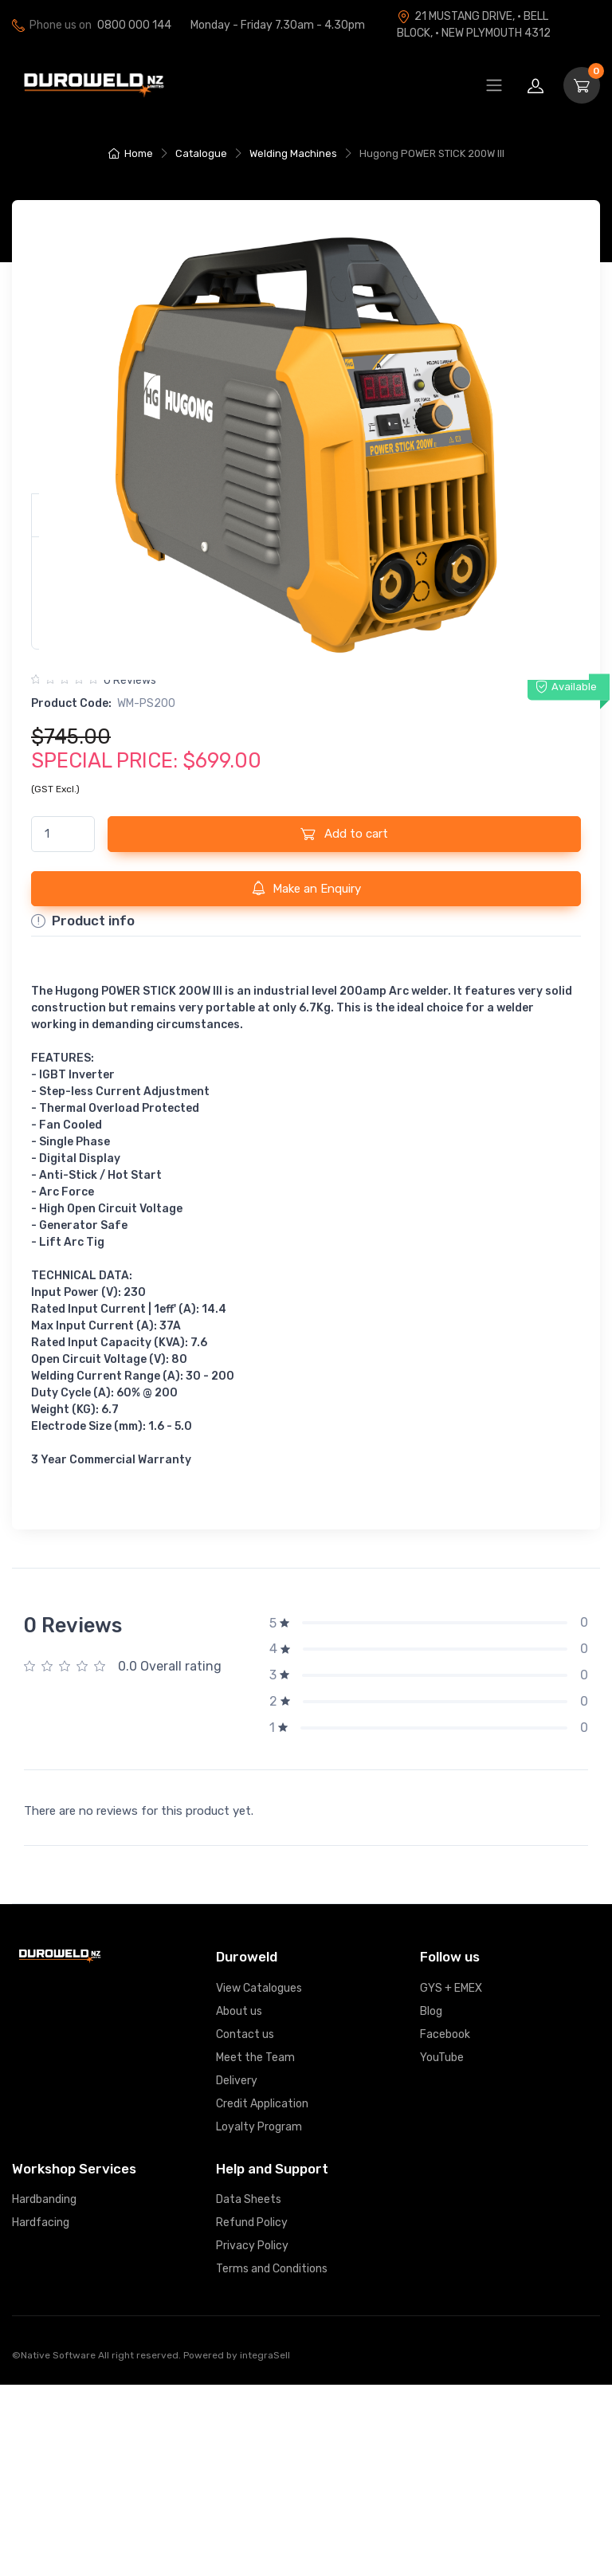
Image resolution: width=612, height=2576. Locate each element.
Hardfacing (40, 2414)
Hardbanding (44, 2390)
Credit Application (262, 2295)
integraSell (265, 2546)
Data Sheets (248, 2390)
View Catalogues (259, 2179)
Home (130, 153)
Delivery (236, 2272)
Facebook (445, 2225)
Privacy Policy (252, 2437)
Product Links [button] (103, 705)
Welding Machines (293, 153)
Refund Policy (252, 2414)
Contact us (245, 2225)
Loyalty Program (259, 2318)
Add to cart (344, 1025)
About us (239, 2202)
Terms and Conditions (272, 2460)
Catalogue (201, 153)
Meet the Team (255, 2249)
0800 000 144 (134, 25)
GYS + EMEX (451, 2179)
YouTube (442, 2249)
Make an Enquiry (306, 1079)
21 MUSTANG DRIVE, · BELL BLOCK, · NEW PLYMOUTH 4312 (474, 25)
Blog (431, 2202)
